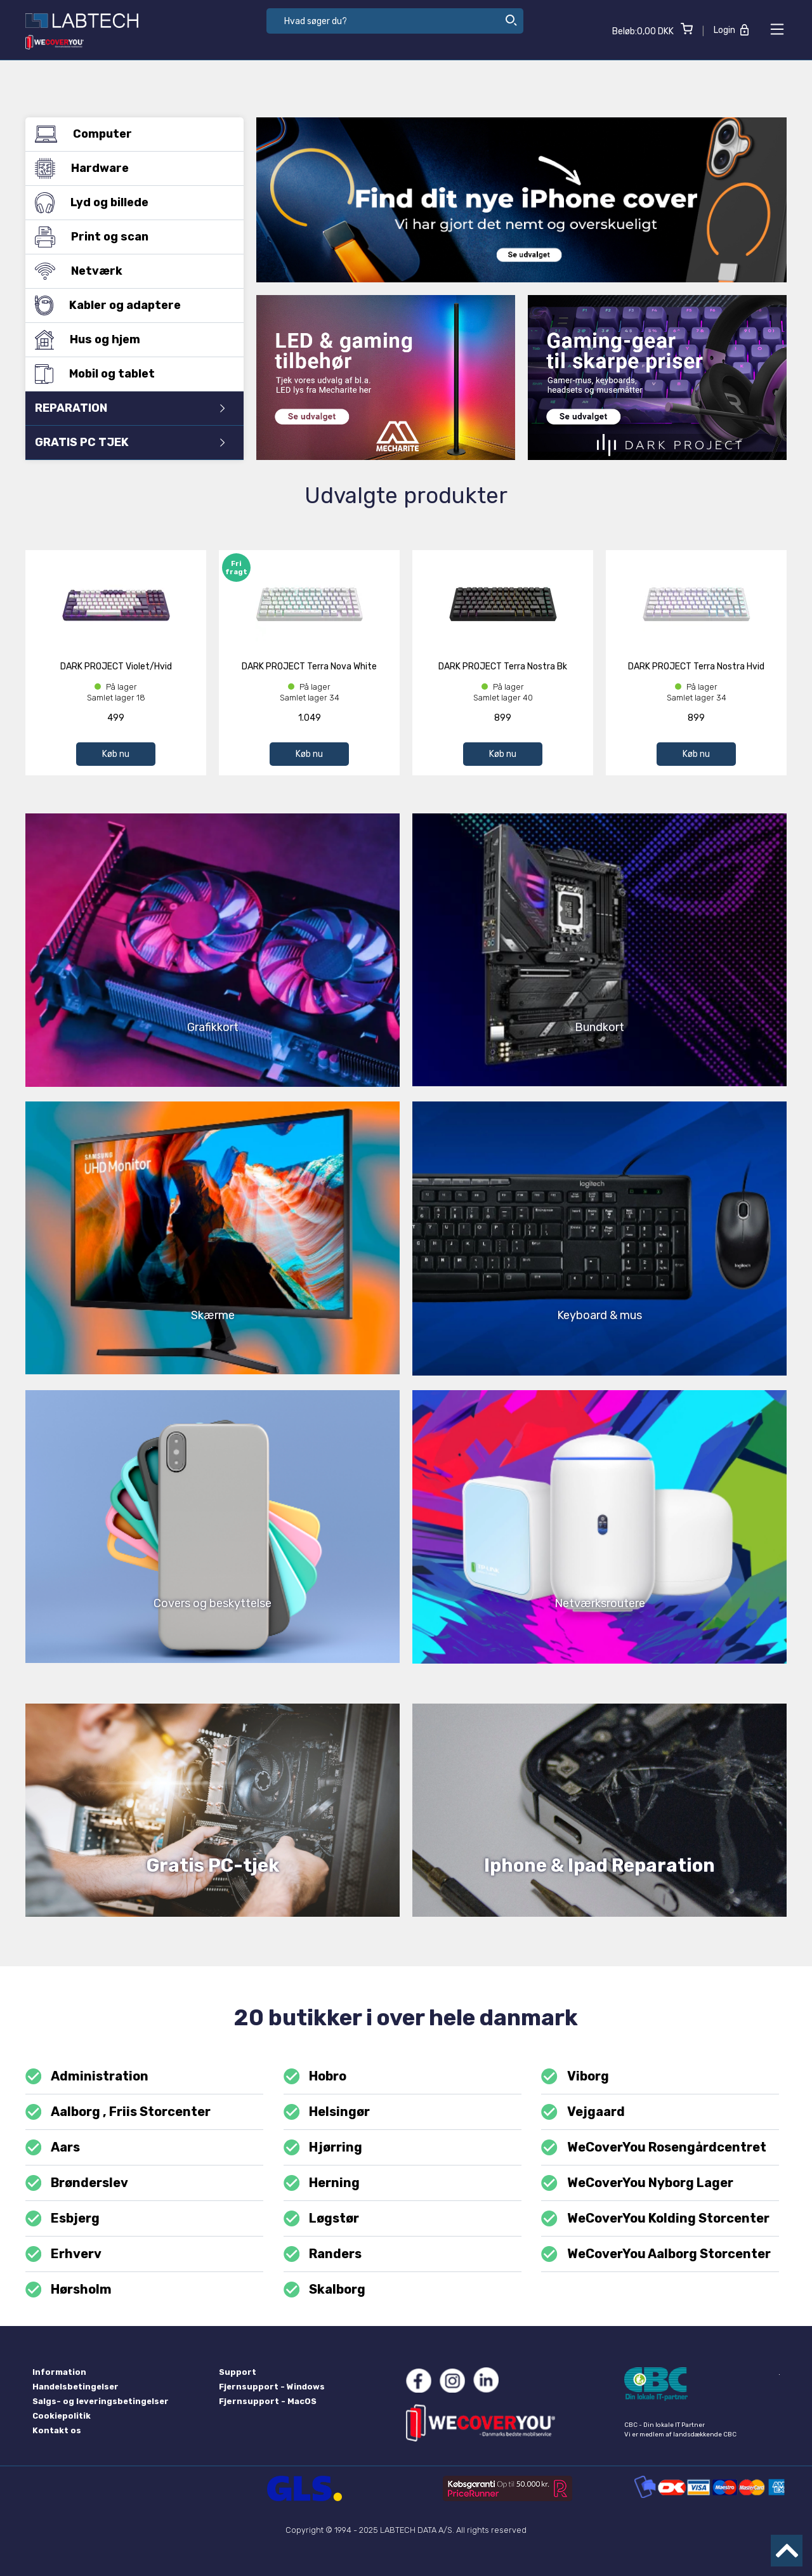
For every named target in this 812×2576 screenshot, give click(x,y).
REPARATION (130, 408)
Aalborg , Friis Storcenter (118, 2112)
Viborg (574, 2076)
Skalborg (324, 2289)
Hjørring (323, 2147)
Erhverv (63, 2254)
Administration (86, 2076)
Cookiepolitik (61, 2416)
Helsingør (327, 2112)
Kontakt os (56, 2430)
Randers (323, 2254)
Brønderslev (76, 2183)
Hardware (130, 168)
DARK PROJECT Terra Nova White (309, 666)
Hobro (315, 2076)
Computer (130, 134)
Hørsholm (68, 2289)
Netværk (130, 271)
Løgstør (321, 2218)
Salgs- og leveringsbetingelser (100, 2401)
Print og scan (130, 237)
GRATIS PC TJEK (130, 442)
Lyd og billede (130, 202)
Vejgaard (582, 2112)
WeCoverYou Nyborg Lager (637, 2183)
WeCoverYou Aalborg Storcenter (655, 2254)
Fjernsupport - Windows (272, 2386)
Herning (322, 2183)
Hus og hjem (130, 339)
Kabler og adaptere (130, 305)
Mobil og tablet (130, 374)
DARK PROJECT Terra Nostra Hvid (696, 666)
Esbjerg (62, 2218)
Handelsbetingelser (75, 2386)
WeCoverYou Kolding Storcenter (655, 2218)
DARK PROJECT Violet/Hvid (116, 666)
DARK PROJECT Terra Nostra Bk (502, 666)
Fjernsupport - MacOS (268, 2401)
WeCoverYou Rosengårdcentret (653, 2147)
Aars (52, 2147)
